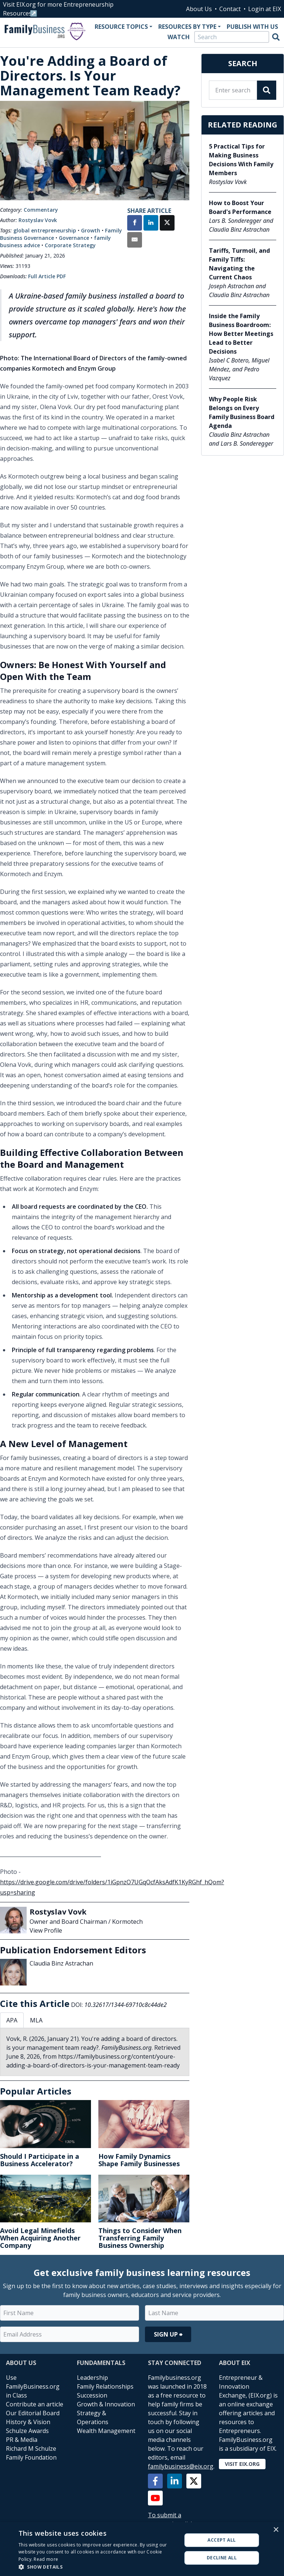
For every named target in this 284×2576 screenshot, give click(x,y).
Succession (92, 2395)
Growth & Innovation (106, 2404)
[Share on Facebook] (134, 223)
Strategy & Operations (92, 2417)
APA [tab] (11, 2020)
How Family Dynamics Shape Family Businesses (139, 2160)
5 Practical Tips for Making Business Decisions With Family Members (241, 159)
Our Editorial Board (33, 2413)
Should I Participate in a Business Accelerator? (39, 2160)
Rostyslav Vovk (37, 220)
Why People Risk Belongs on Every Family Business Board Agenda (241, 412)
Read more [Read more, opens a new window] (46, 2559)
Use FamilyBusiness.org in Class (33, 2386)
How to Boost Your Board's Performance (240, 207)
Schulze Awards (27, 2431)
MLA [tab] (36, 2020)
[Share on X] (167, 223)
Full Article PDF (47, 276)
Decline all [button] (222, 2558)
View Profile (46, 1930)
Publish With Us (252, 27)
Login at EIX (264, 9)
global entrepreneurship (44, 230)
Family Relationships (105, 2386)
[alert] (142, 2549)
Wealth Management (106, 2431)
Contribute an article (34, 2404)
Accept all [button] (221, 2540)
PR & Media (21, 2440)
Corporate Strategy (70, 245)
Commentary (41, 209)
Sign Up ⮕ (168, 2334)
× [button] (275, 2530)
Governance (74, 237)
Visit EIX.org (242, 2463)
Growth (90, 230)
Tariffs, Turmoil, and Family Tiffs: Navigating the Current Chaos (239, 263)
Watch (179, 37)
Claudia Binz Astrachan (61, 1963)
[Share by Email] (134, 240)
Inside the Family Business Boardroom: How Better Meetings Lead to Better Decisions (241, 333)
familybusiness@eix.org (180, 2466)
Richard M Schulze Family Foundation (31, 2452)
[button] (97, 2566)
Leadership (92, 2377)
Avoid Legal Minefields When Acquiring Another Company (40, 2238)
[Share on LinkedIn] (150, 223)
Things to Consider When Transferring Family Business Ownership (140, 2238)
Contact (230, 9)
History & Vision (28, 2422)
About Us (199, 9)
